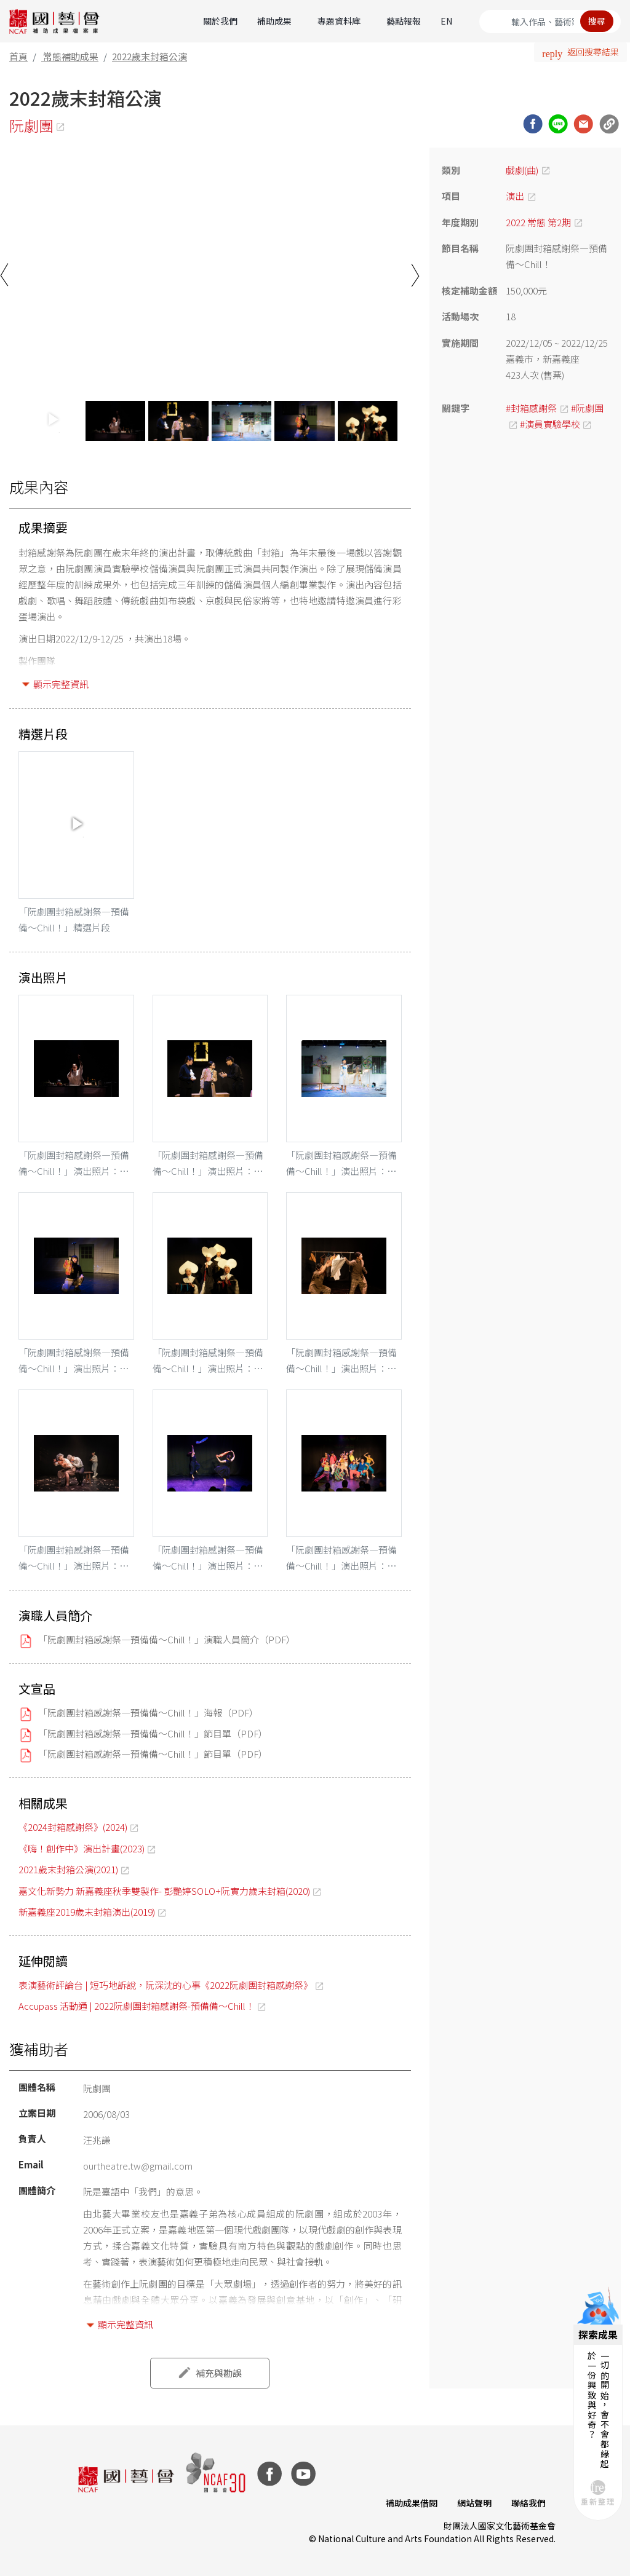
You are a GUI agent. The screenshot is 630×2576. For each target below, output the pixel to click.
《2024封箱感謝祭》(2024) (72, 1826)
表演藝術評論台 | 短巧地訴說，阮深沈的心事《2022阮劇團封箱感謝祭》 (165, 1984)
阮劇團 (31, 125)
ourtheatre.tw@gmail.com (138, 2165)
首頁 (18, 56)
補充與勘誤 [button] (219, 2372)
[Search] (550, 21)
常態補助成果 (70, 56)
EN (446, 21)
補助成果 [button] (274, 21)
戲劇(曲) (522, 170)
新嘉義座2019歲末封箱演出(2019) (86, 1911)
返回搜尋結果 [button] (593, 51)
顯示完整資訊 (61, 684)
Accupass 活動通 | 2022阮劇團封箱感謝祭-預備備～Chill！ (136, 2005)
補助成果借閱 (411, 2503)
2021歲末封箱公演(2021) (68, 1869)
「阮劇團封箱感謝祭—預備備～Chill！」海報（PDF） (148, 1712)
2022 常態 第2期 (538, 222)
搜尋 (596, 21)
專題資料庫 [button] (339, 21)
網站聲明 (474, 2503)
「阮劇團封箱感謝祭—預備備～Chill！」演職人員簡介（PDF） (166, 1639)
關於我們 (220, 21)
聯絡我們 (528, 2503)
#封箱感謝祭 (531, 407)
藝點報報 (403, 21)
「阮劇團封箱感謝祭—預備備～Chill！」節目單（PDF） (153, 1733)
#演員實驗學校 (550, 423)
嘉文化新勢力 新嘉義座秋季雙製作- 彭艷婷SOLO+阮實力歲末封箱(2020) (164, 1890)
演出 (515, 195)
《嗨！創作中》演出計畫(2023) (81, 1848)
